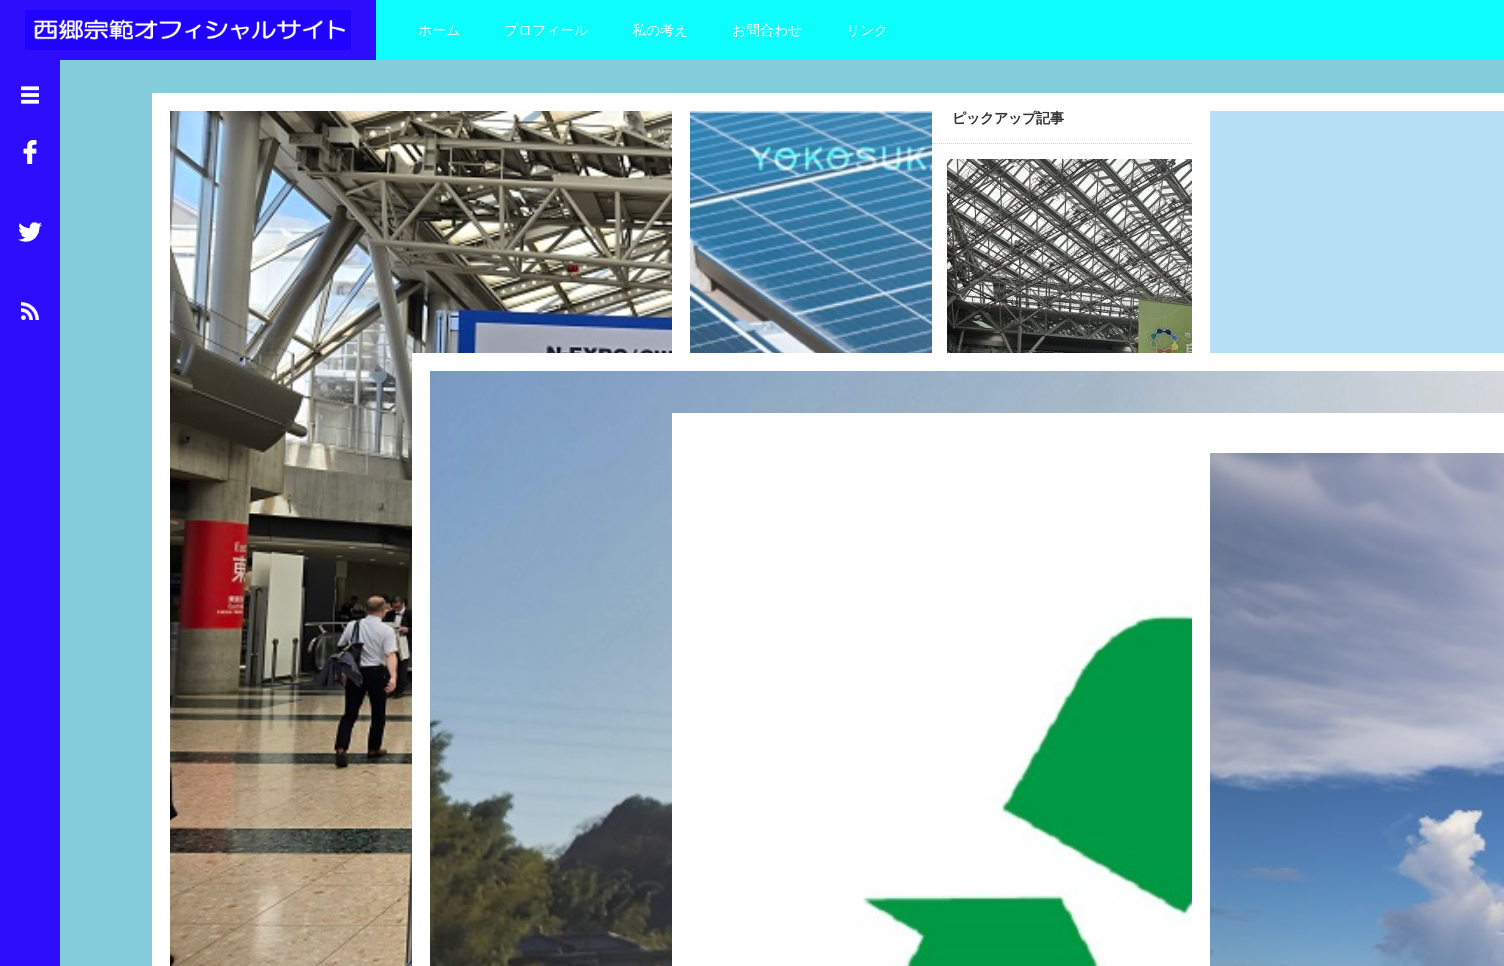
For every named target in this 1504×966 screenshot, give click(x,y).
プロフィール (546, 30)
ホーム (439, 30)
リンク (867, 30)
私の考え (660, 30)
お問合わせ (767, 30)
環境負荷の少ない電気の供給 (506, 552)
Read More (327, 422)
